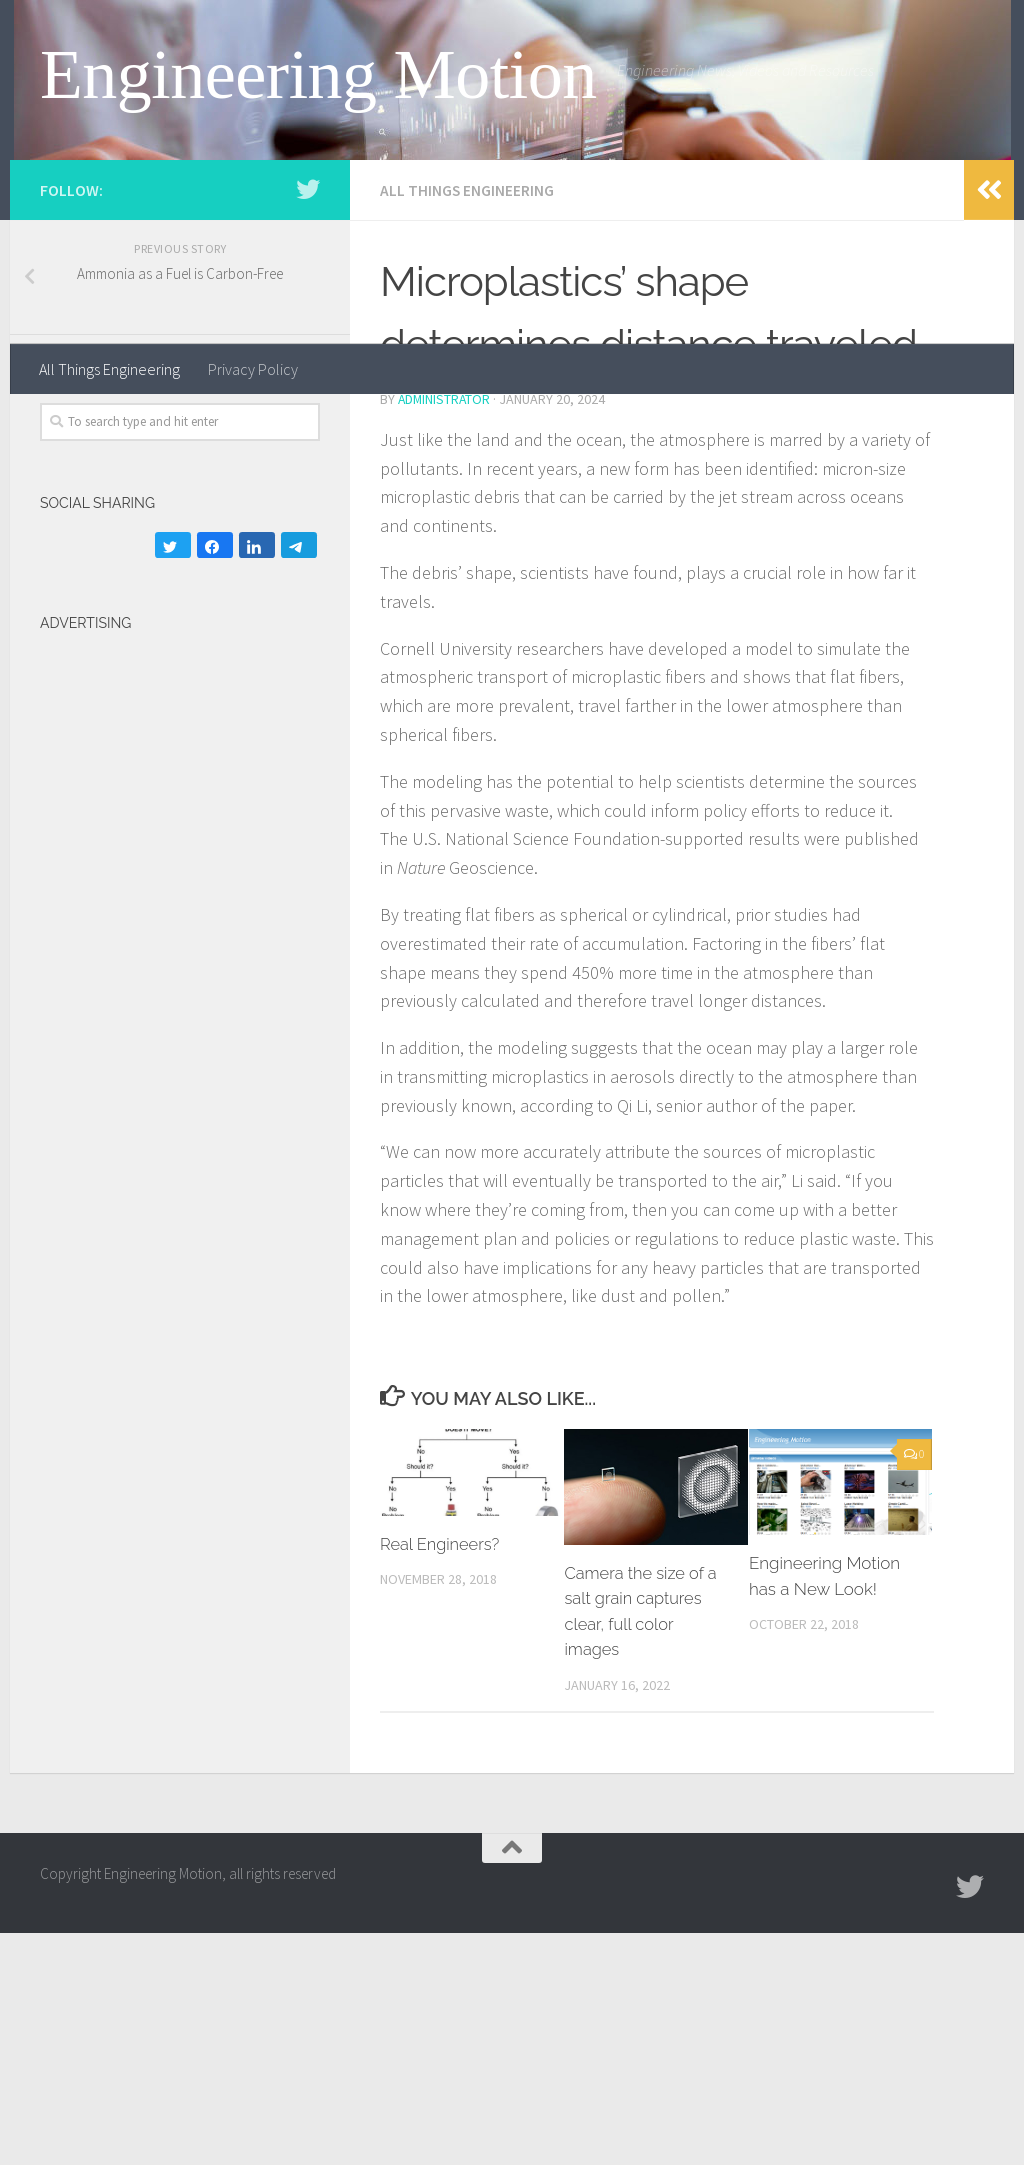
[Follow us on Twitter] (308, 423)
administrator (445, 632)
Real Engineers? (442, 1776)
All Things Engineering (109, 369)
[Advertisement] (120, 1183)
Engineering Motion (318, 75)
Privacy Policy (253, 369)
